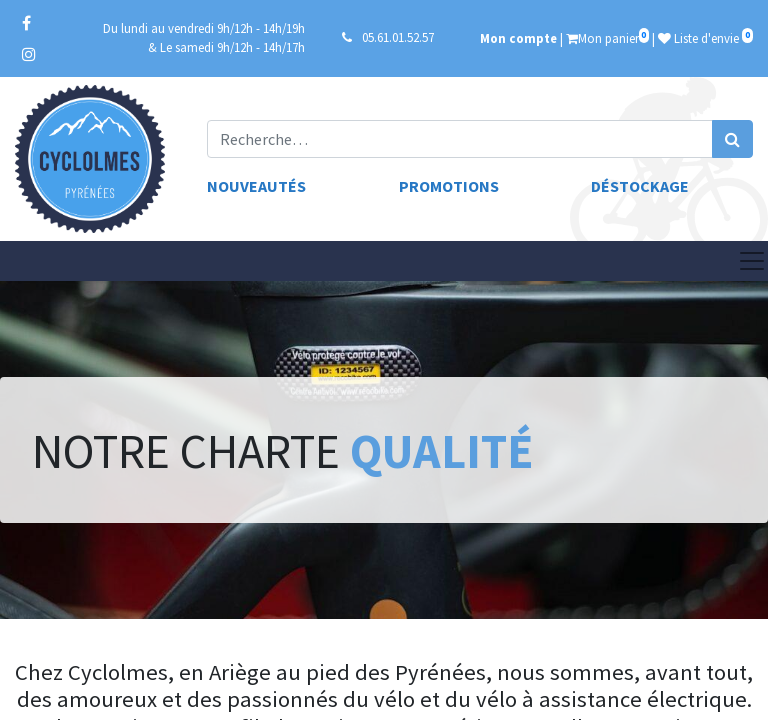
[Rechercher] (732, 139)
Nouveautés (256, 186)
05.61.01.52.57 (398, 37)
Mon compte (518, 38)
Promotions (449, 186)
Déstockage (640, 186)
